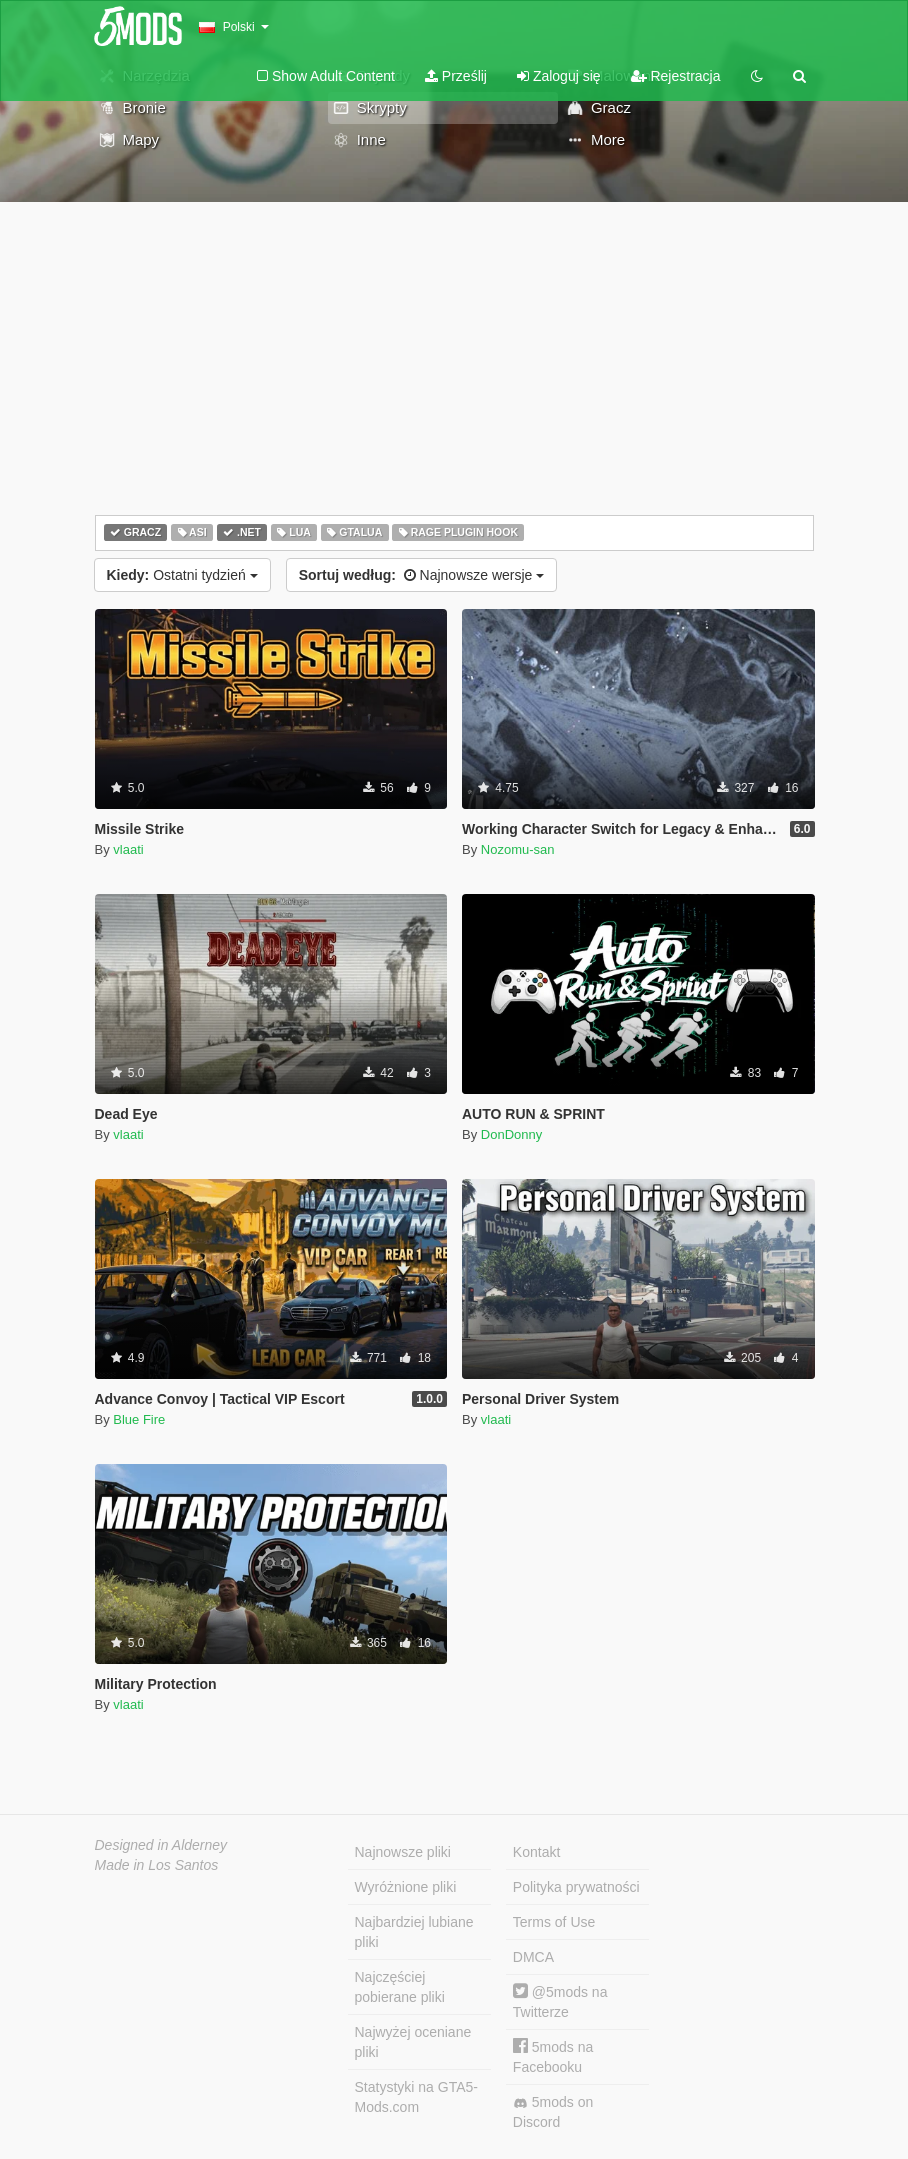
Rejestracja (676, 76)
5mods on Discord (553, 2112)
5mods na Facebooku (553, 2056)
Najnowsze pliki (403, 1852)
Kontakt (536, 1852)
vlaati (128, 849)
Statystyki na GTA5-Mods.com (416, 2097)
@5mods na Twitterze (560, 2001)
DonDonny (511, 1134)
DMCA (533, 1957)
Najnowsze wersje (422, 575)
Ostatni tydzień (182, 575)
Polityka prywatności (576, 1887)
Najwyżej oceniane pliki (413, 2042)
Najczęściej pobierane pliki (400, 1987)
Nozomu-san (518, 849)
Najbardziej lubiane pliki (414, 1932)
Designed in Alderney (161, 1845)
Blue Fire (139, 1419)
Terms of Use (554, 1922)
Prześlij (456, 76)
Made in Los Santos (157, 1865)
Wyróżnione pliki (406, 1887)
